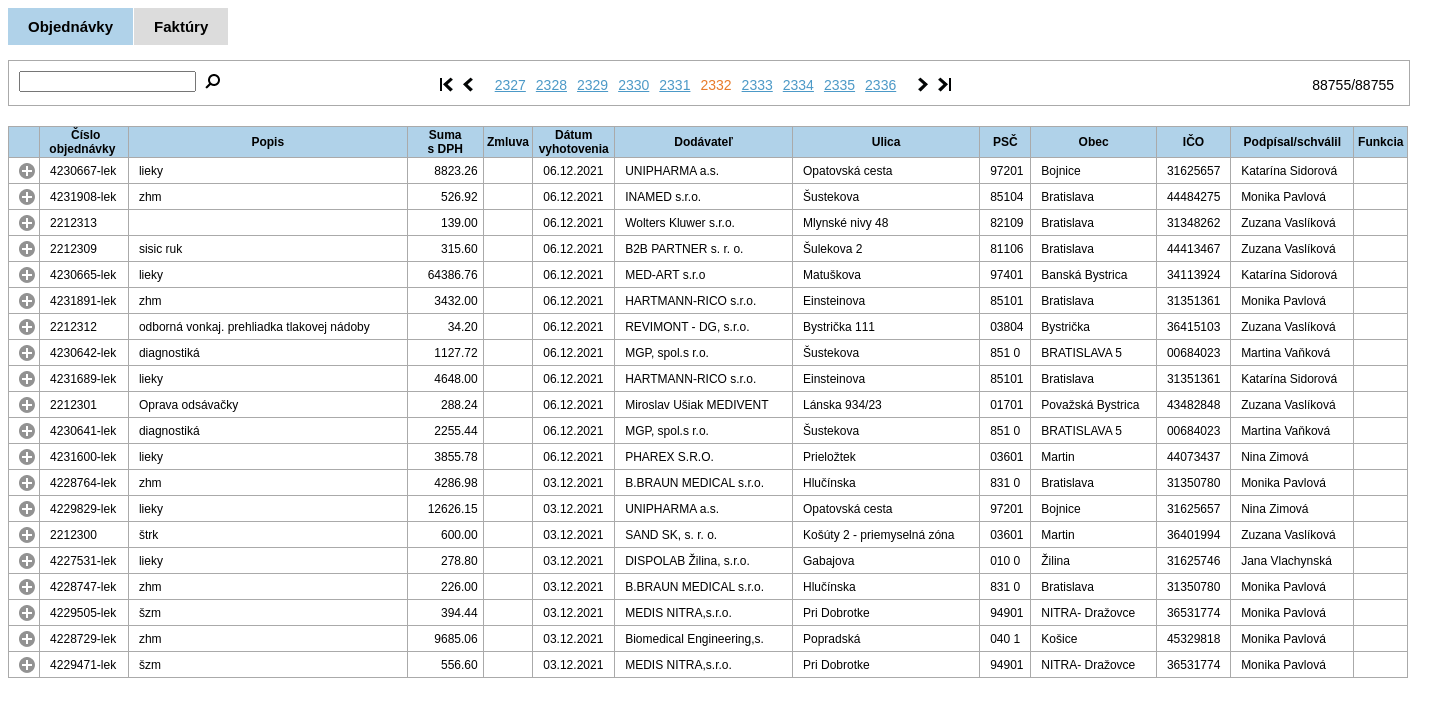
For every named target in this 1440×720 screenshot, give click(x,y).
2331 (674, 85)
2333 (757, 85)
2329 (592, 85)
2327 (510, 85)
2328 (551, 85)
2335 (839, 85)
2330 (633, 85)
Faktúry (181, 26)
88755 (1331, 85)
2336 (880, 85)
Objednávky (70, 26)
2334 (798, 85)
